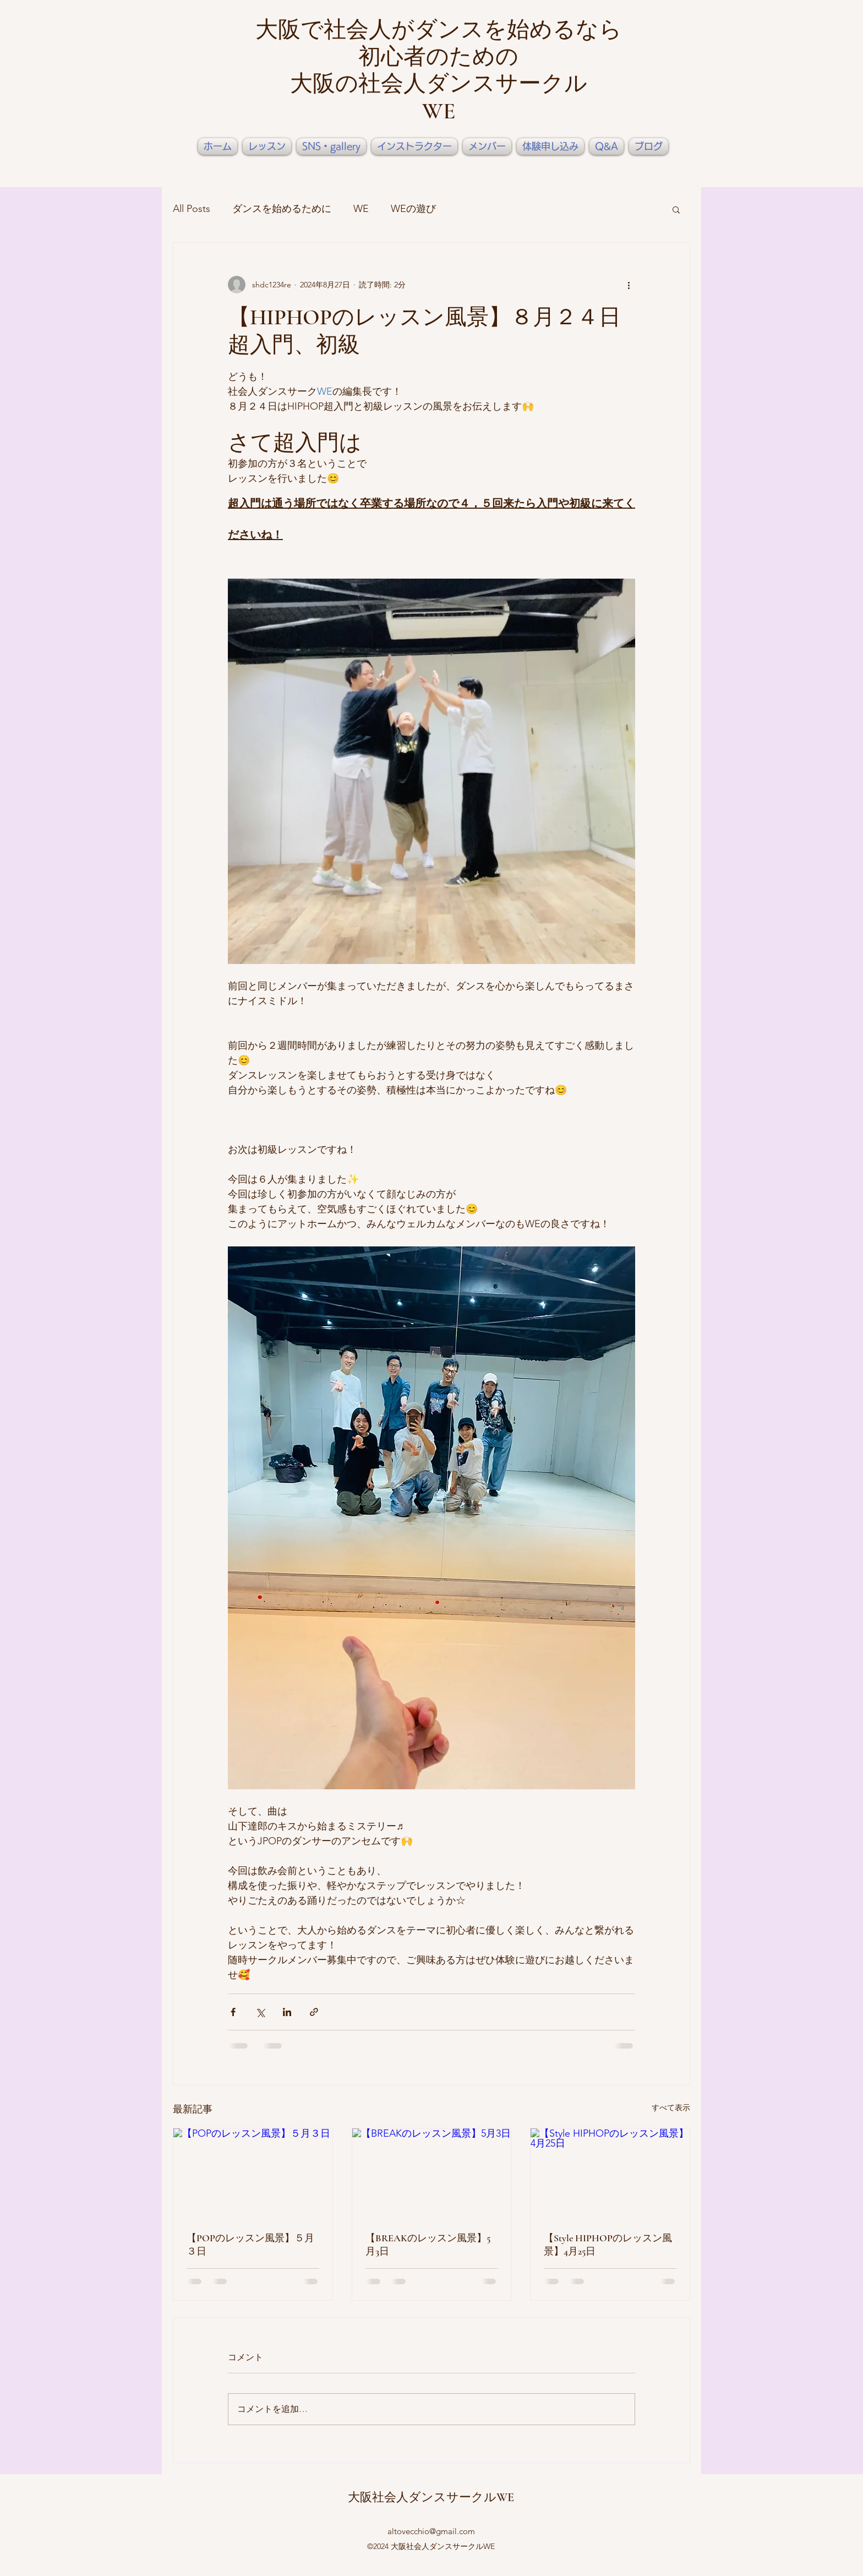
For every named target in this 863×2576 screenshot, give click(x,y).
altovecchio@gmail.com (431, 2531)
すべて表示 (671, 2107)
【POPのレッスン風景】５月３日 (250, 2244)
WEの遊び (413, 209)
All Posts (191, 209)
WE (361, 209)
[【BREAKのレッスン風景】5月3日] (431, 2173)
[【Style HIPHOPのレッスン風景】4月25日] (610, 2173)
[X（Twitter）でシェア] (260, 2012)
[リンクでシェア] (314, 2012)
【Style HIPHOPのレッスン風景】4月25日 (608, 2244)
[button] (676, 209)
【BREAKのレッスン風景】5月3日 (427, 2244)
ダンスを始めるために (281, 209)
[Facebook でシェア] (233, 2012)
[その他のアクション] (628, 284)
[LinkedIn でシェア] (287, 2012)
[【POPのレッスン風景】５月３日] (252, 2173)
